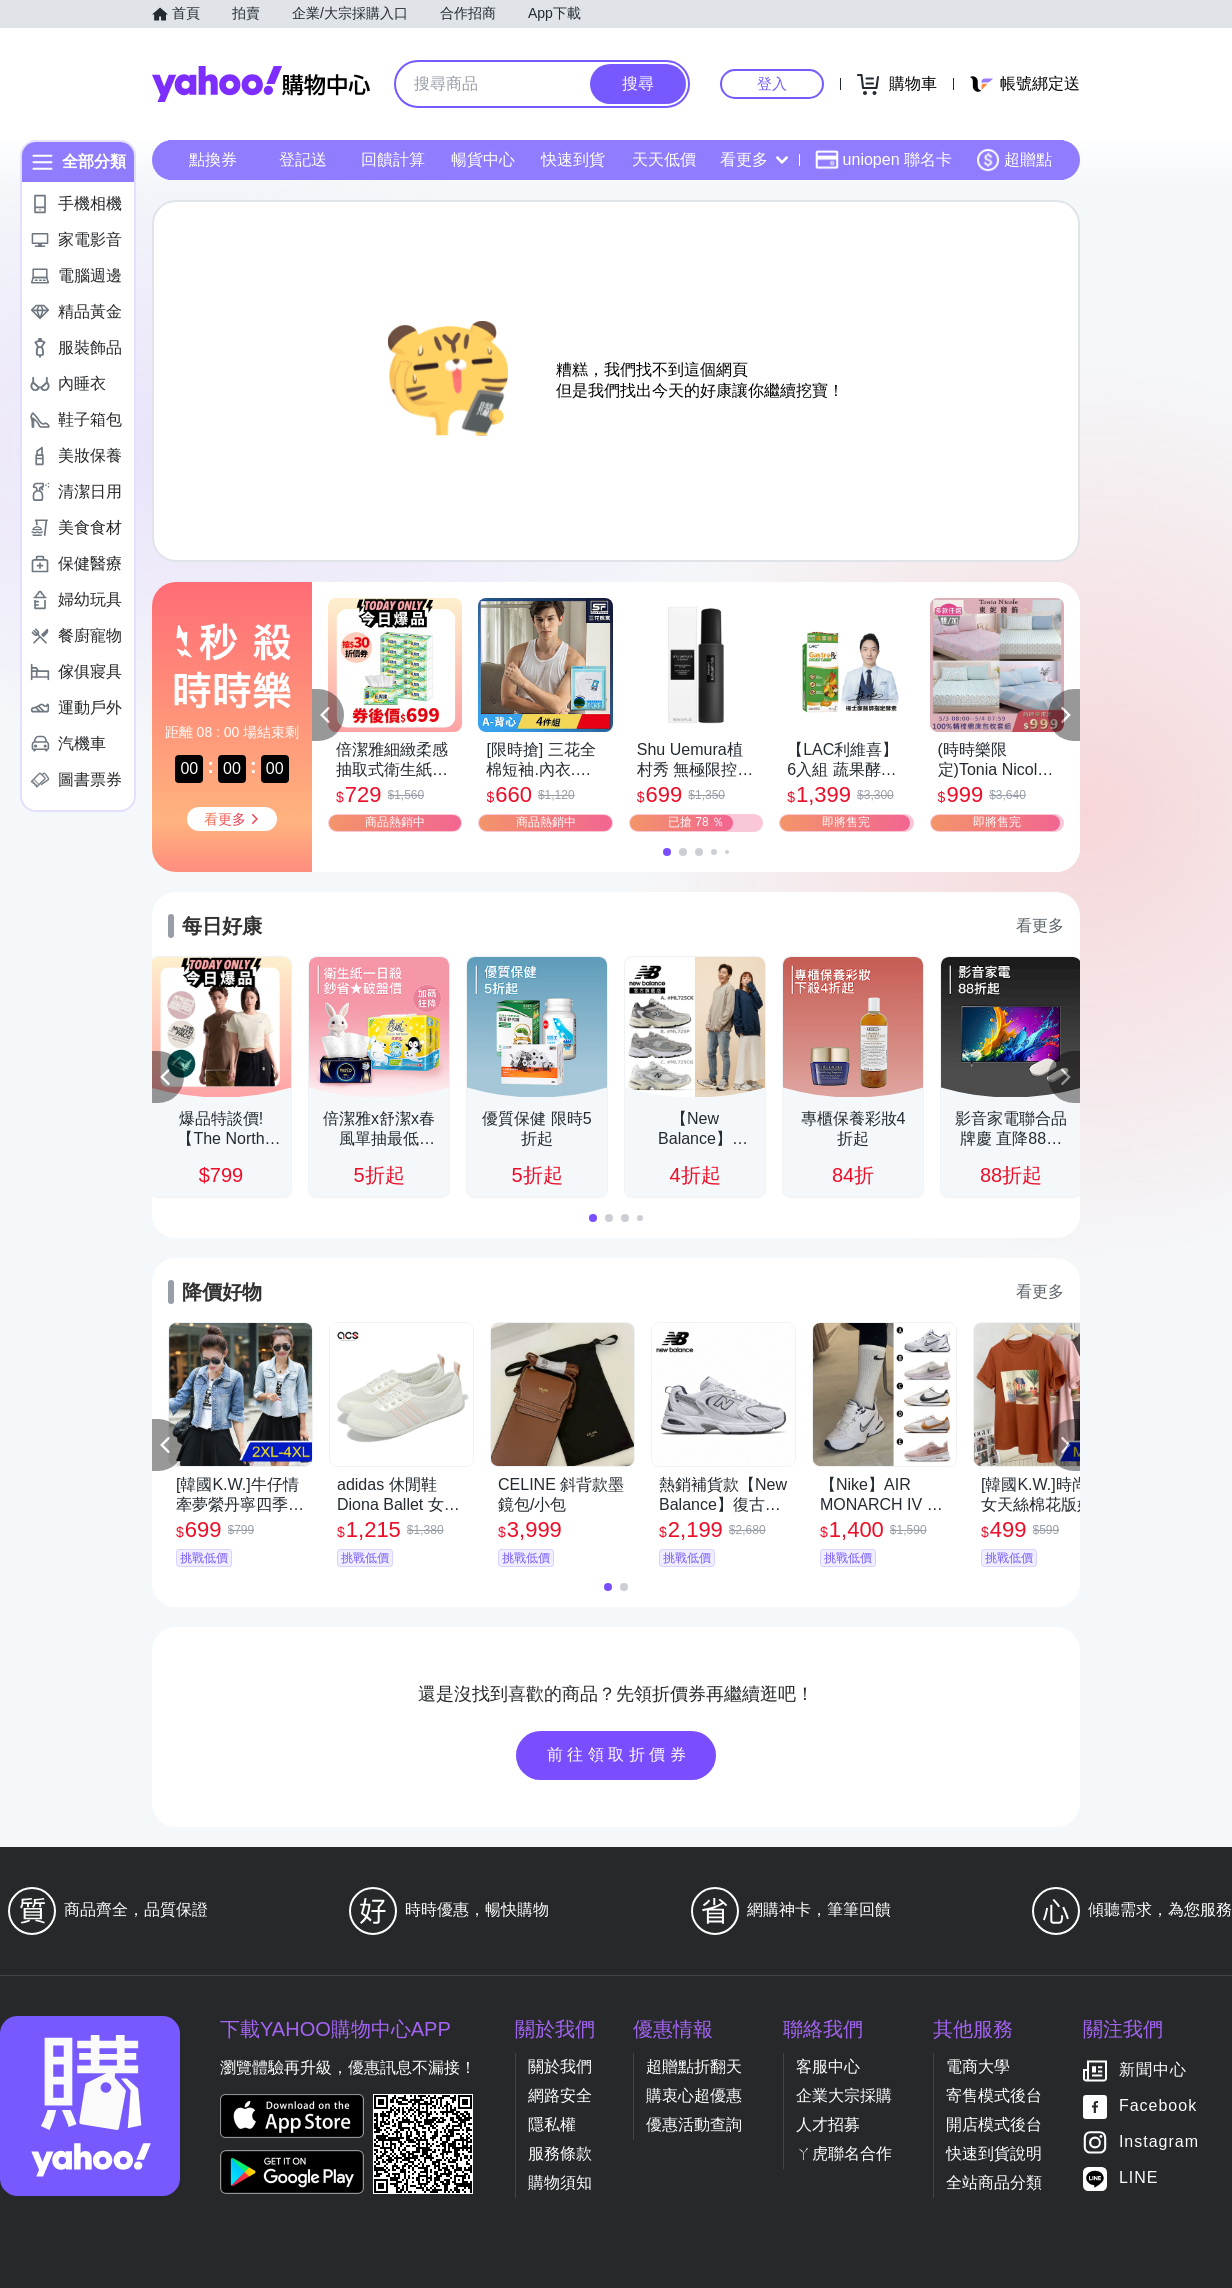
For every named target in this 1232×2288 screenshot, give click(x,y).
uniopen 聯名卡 (883, 160)
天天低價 (664, 159)
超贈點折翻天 (694, 2066)
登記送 (303, 159)
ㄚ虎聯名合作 (844, 2153)
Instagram (1159, 2142)
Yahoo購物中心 (261, 84)
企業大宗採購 (844, 2095)
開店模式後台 (994, 2124)
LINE (1139, 2178)
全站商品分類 (994, 2182)
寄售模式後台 (994, 2095)
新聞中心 (1153, 2070)
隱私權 (552, 2124)
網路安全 (560, 2095)
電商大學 (978, 2066)
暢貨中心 (483, 159)
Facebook (1158, 2106)
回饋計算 (393, 159)
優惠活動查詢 (694, 2124)
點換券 (213, 159)
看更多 (754, 159)
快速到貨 (573, 159)
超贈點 (1014, 160)
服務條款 (560, 2153)
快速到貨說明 (994, 2153)
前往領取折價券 (619, 1754)
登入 (772, 83)
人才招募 (828, 2124)
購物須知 (560, 2182)
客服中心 (828, 2066)
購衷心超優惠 (694, 2095)
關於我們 (560, 2066)
